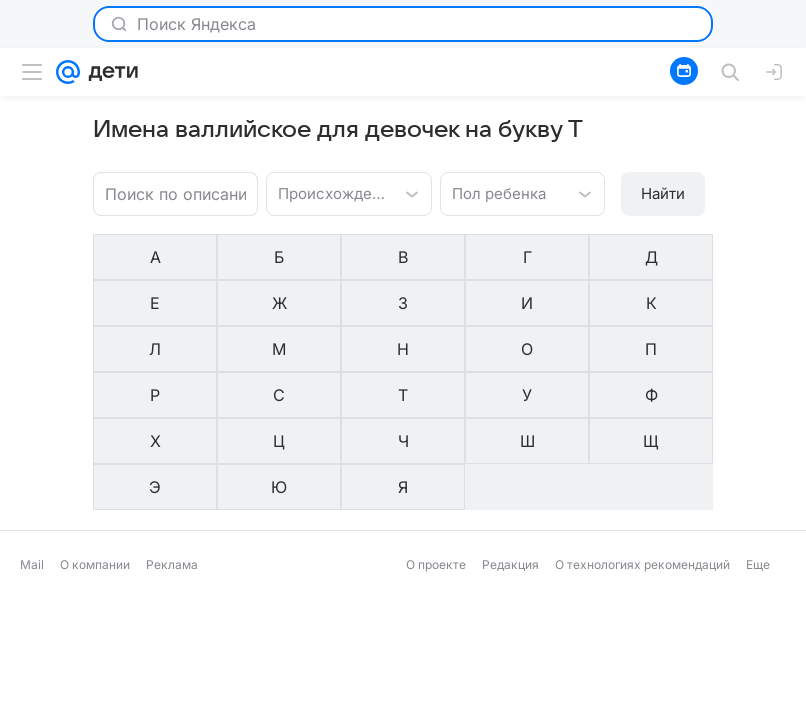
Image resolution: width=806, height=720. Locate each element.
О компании (95, 424)
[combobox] (328, 192)
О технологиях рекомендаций (642, 424)
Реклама (172, 424)
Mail (32, 424)
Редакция (510, 424)
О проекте (436, 424)
